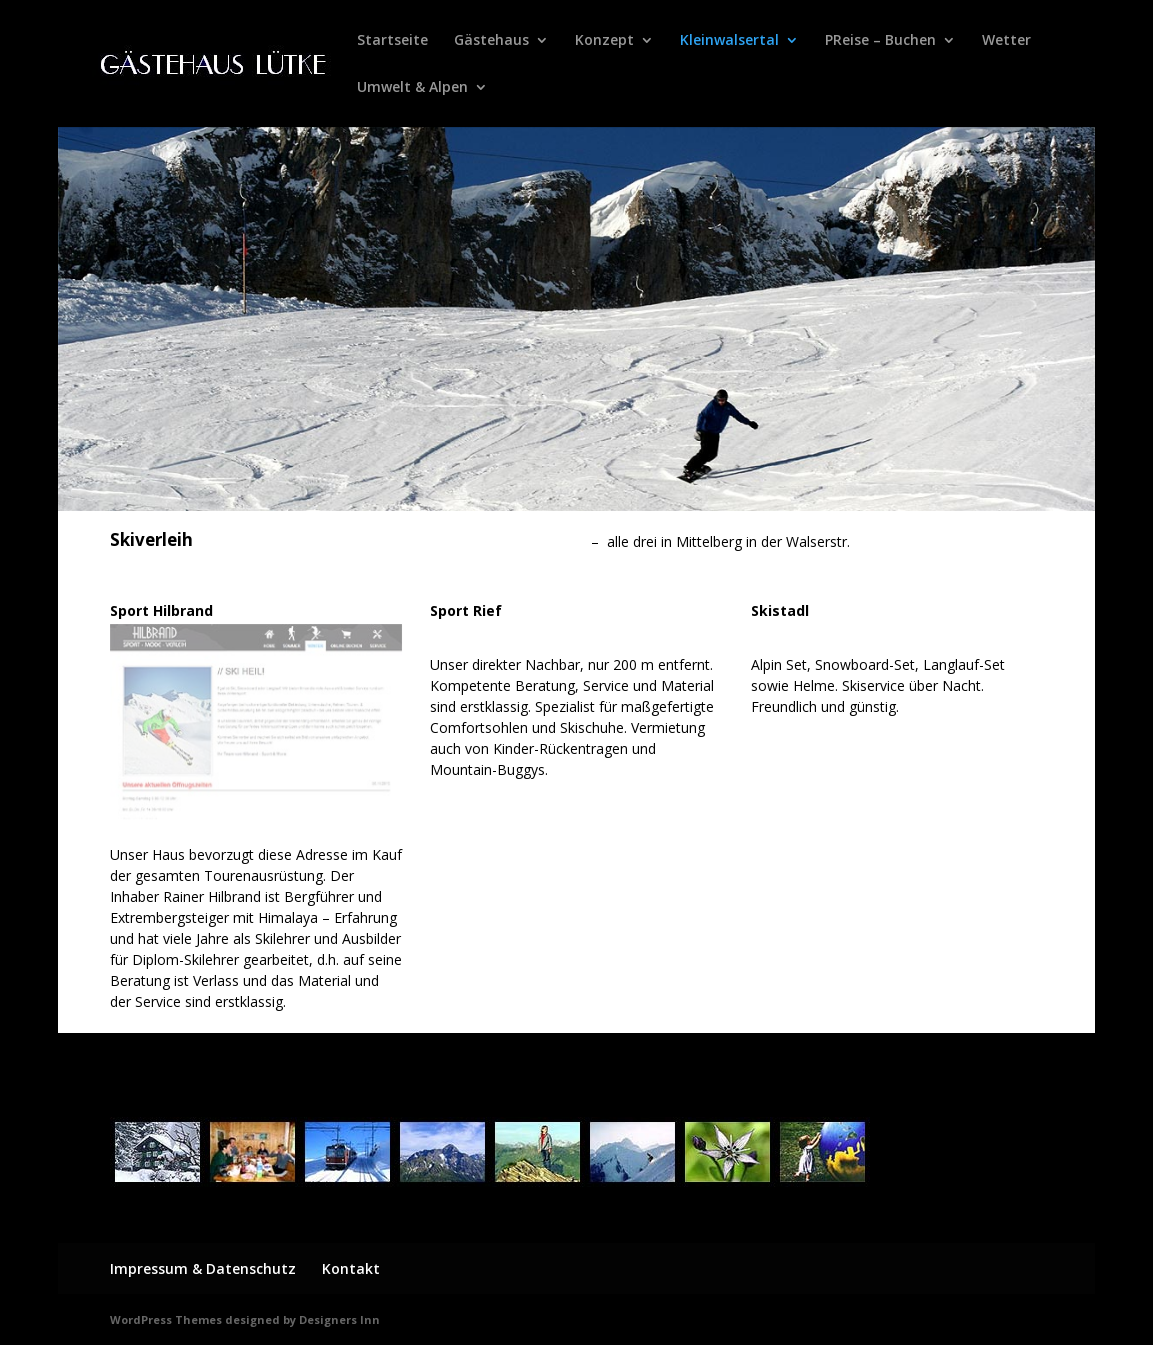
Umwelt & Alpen (412, 88)
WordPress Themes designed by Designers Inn (245, 1319)
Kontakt (351, 1268)
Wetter (1006, 41)
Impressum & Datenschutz (203, 1268)
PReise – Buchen (880, 41)
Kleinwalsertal (729, 41)
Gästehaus (491, 41)
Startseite (392, 41)
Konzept (604, 41)
